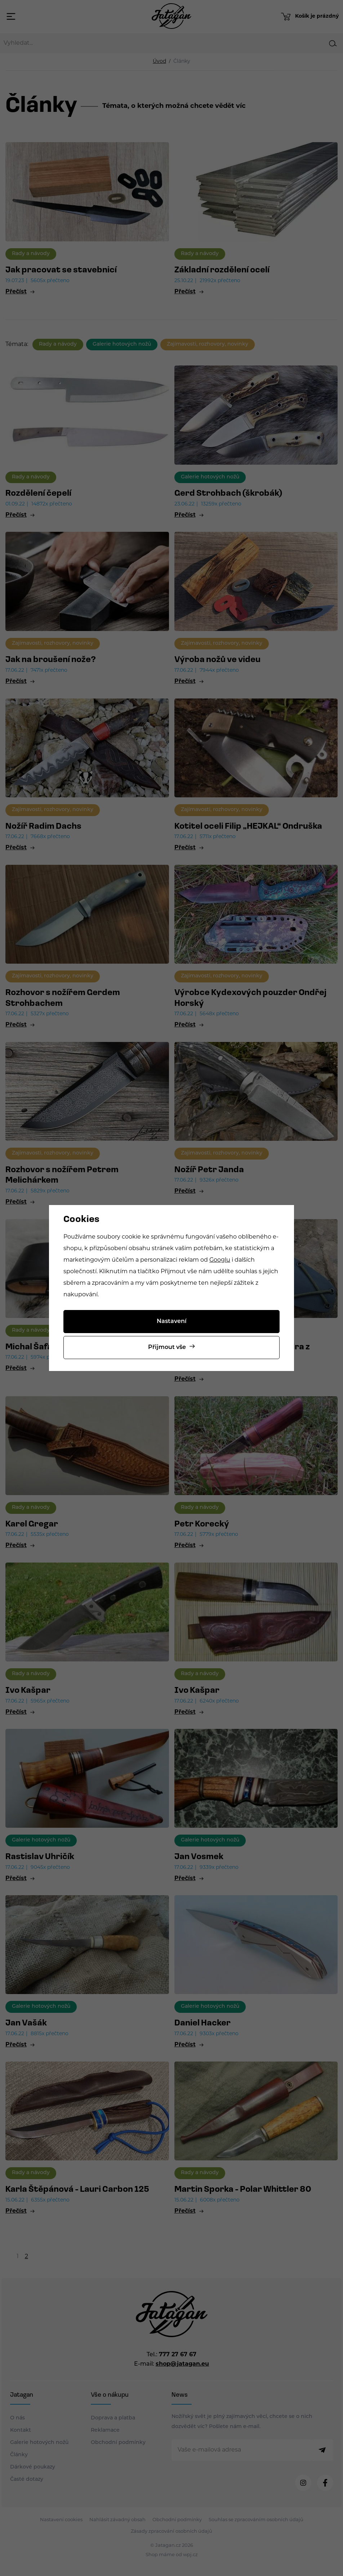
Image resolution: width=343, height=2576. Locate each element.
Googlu (219, 1260)
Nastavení (172, 1321)
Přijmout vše (167, 1347)
